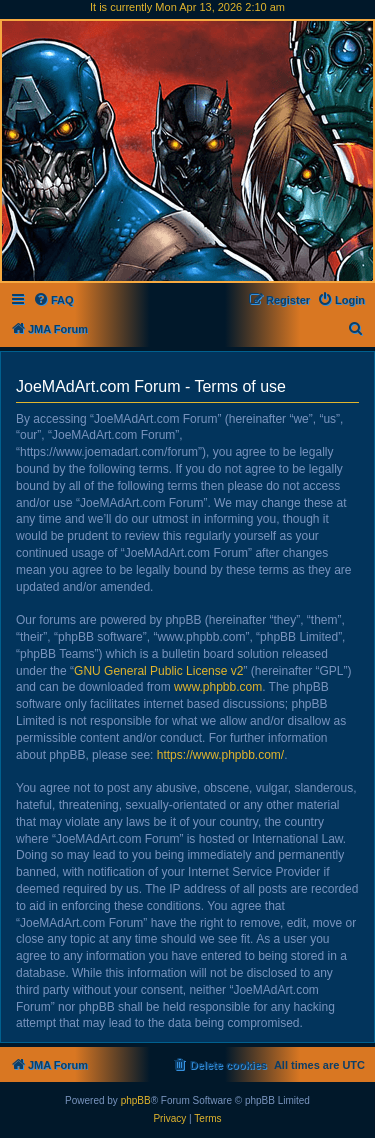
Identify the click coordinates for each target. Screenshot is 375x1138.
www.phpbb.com (218, 687)
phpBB (136, 1100)
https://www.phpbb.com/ (220, 755)
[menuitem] (53, 300)
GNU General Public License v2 (158, 671)
